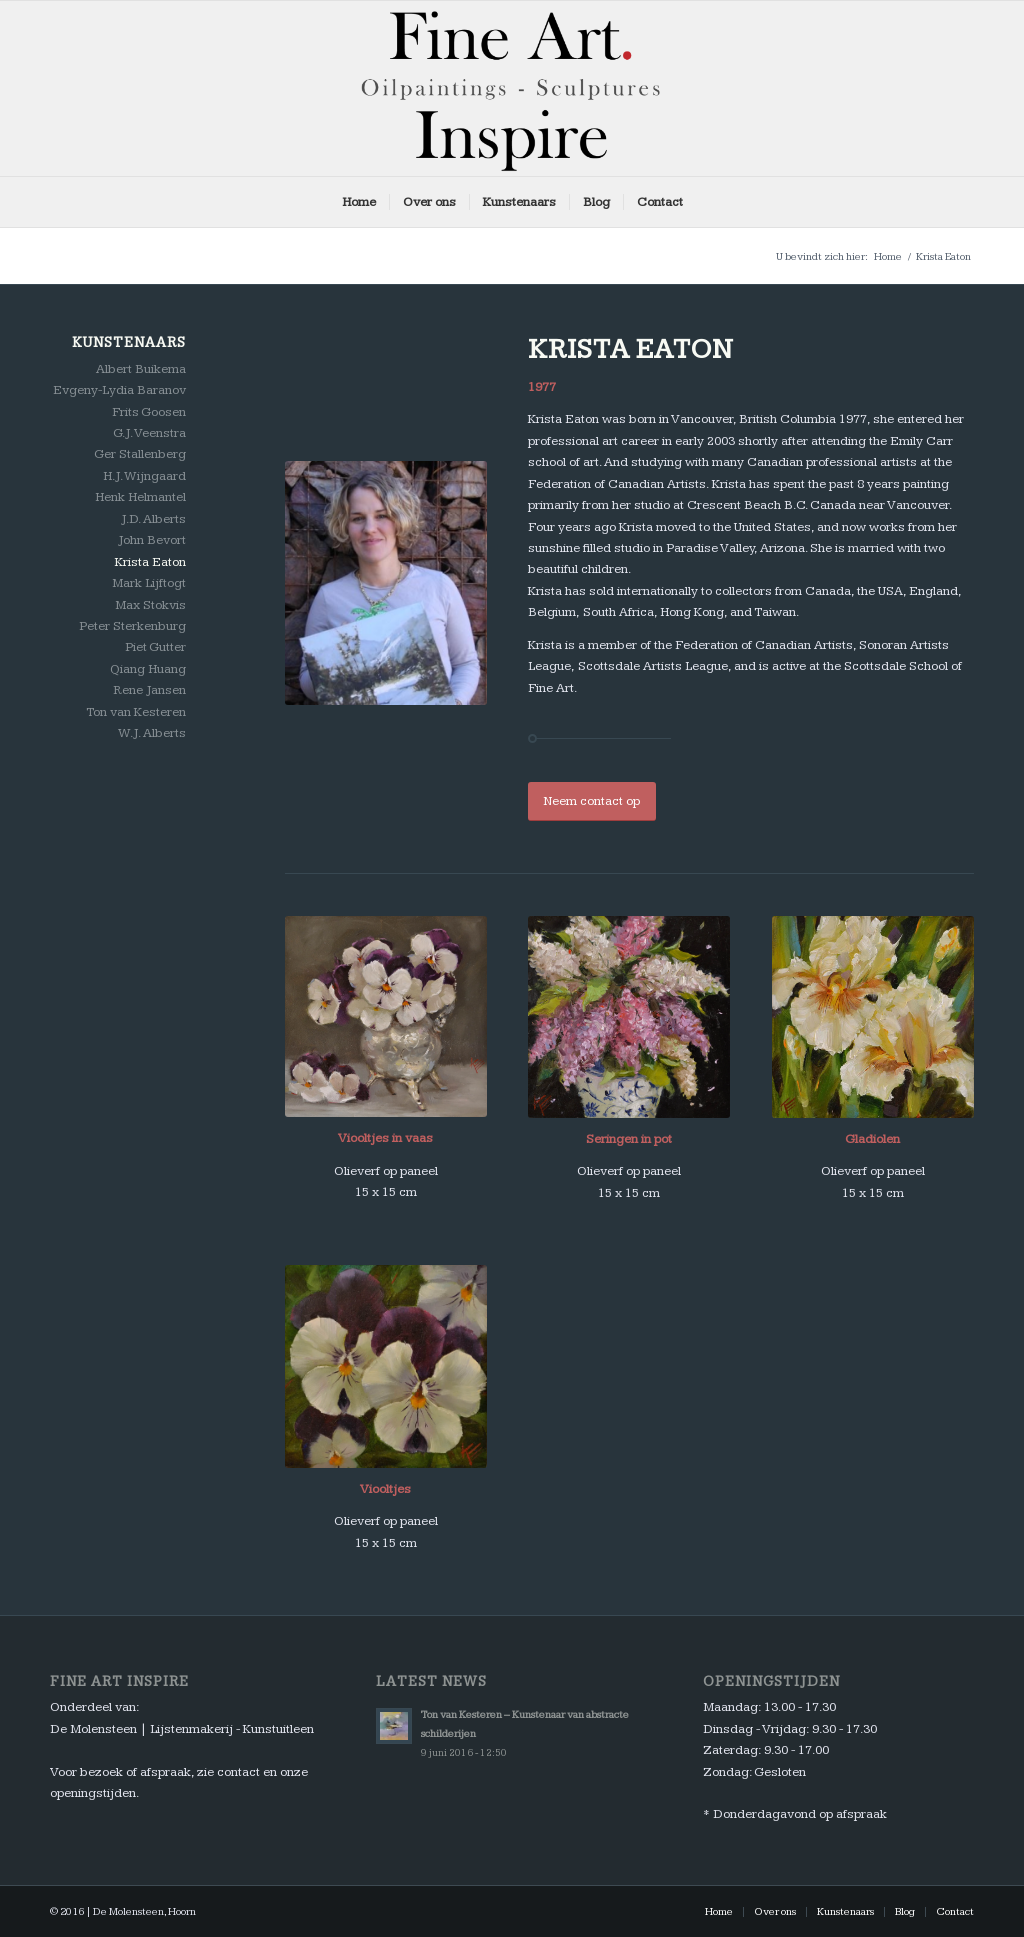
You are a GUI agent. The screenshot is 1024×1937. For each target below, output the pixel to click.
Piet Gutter (155, 647)
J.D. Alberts (153, 519)
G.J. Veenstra (149, 433)
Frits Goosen (149, 412)
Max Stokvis (150, 605)
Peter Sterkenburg (132, 626)
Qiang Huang (148, 669)
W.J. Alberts (152, 733)
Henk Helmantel (140, 497)
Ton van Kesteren (136, 712)
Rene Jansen (149, 690)
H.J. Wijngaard (144, 476)
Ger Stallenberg (140, 454)
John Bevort (152, 540)
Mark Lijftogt (149, 583)
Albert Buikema (141, 369)
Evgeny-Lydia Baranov (119, 390)
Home (888, 256)
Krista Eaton (150, 562)
